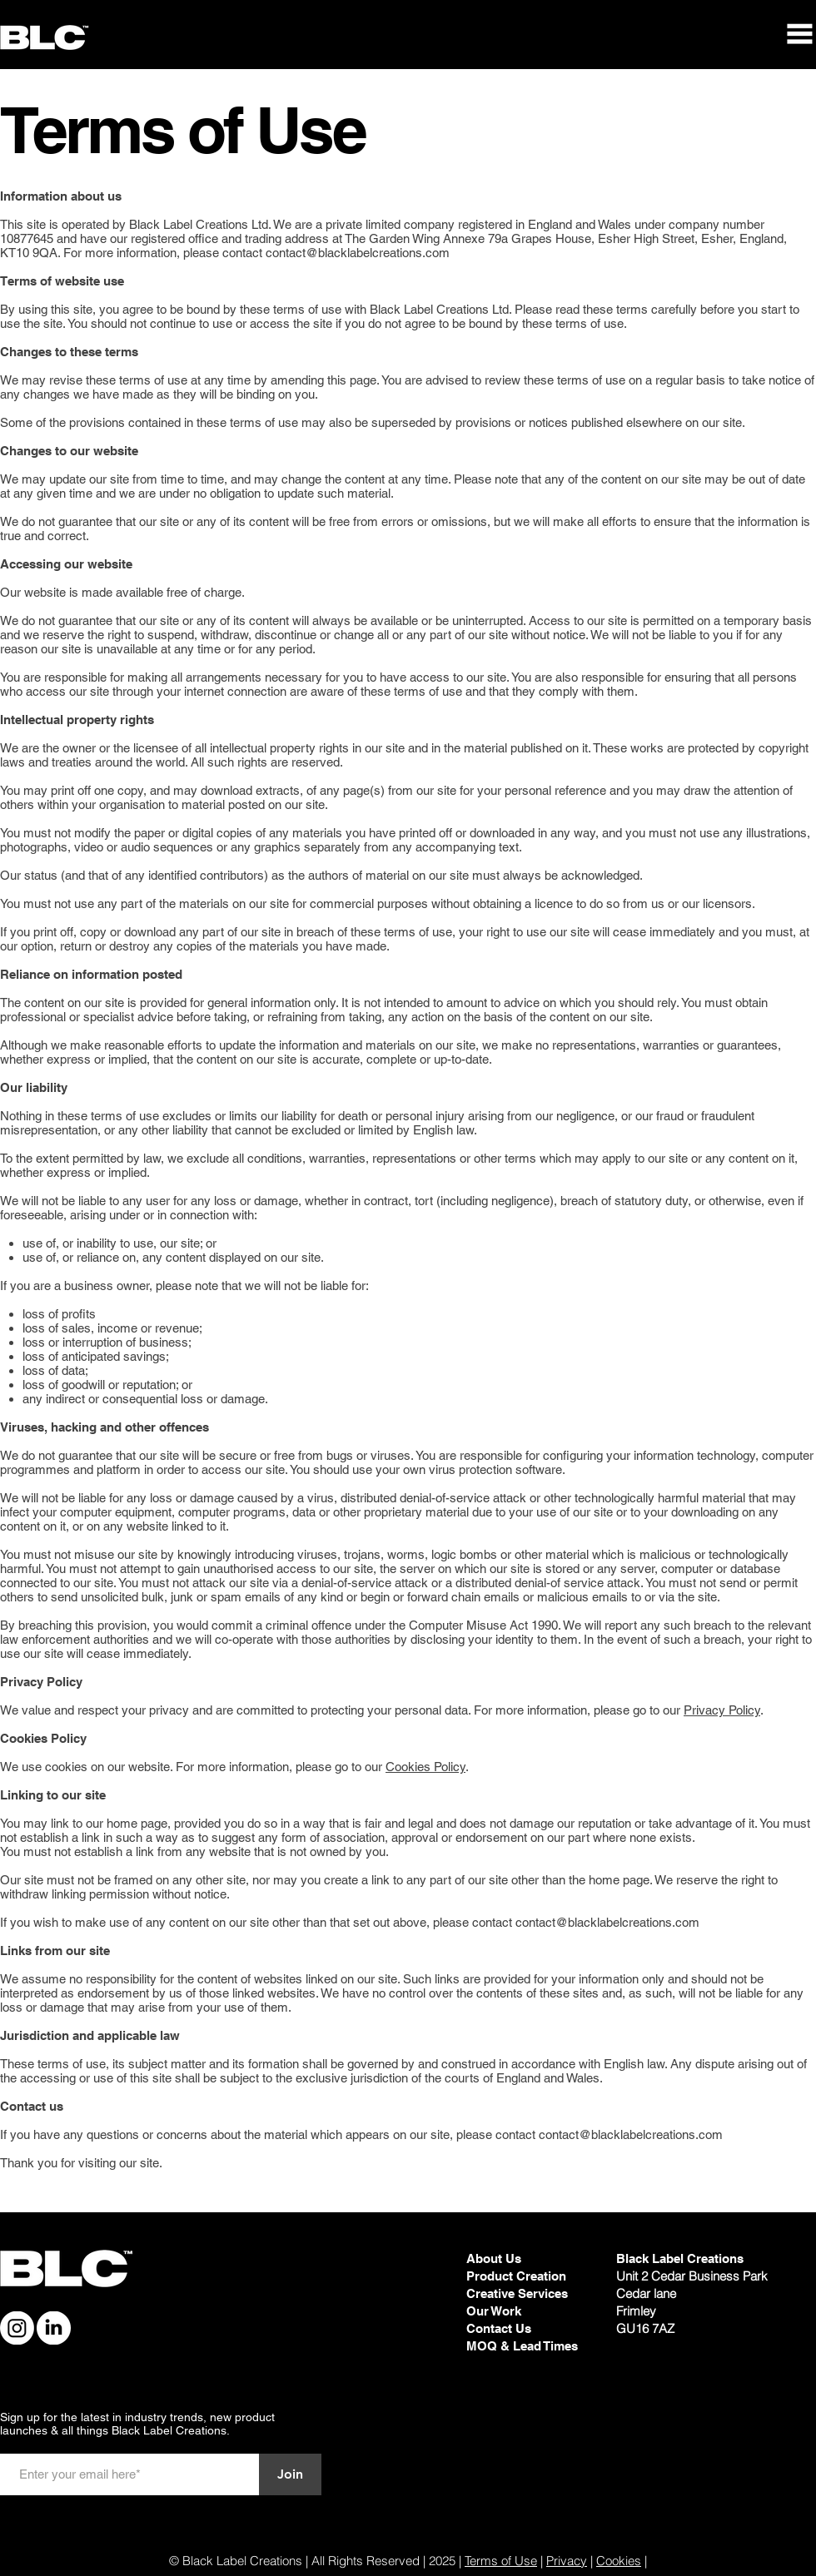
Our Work (495, 2311)
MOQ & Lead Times (522, 2346)
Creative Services (517, 2293)
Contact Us (498, 2328)
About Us (493, 2258)
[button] (799, 33)
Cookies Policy (425, 1767)
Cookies (618, 2561)
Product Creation (516, 2276)
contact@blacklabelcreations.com (358, 253)
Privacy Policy (722, 1710)
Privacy (566, 2561)
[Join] (290, 2474)
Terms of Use (501, 2561)
